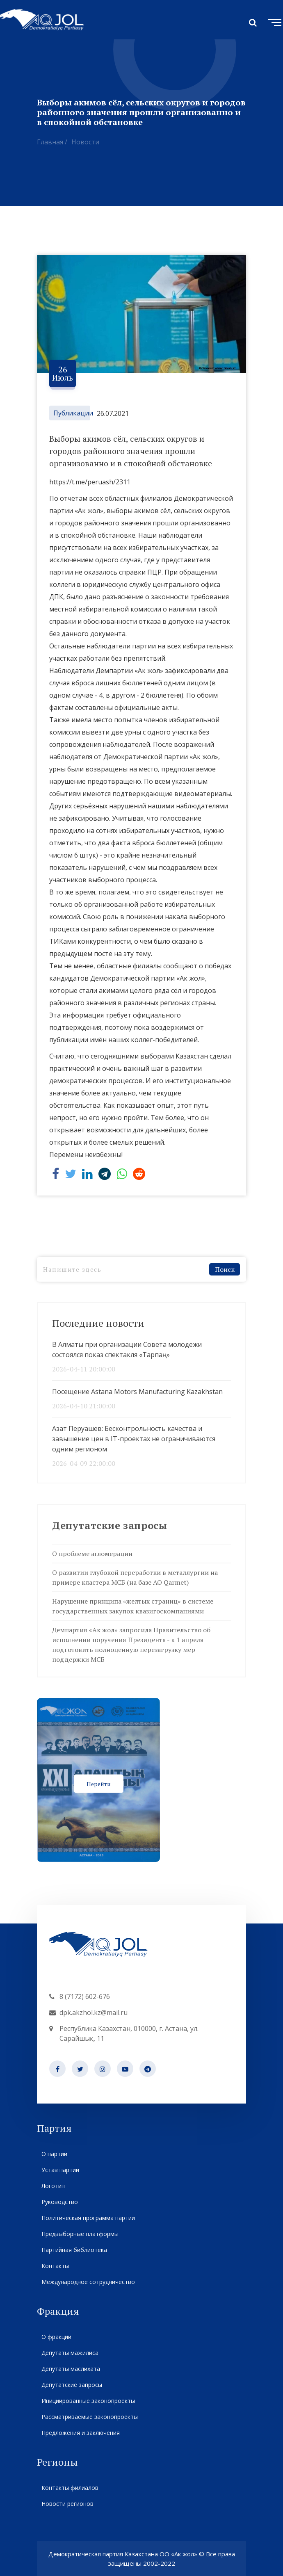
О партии (54, 2154)
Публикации (73, 413)
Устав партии (60, 2170)
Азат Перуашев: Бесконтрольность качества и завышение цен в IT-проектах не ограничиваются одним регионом (133, 1438)
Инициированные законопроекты (88, 2401)
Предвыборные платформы (80, 2234)
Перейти (99, 1783)
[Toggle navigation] (273, 21)
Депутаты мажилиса (69, 2353)
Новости (85, 141)
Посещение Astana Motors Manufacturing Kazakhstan (137, 1391)
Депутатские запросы (71, 2385)
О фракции (56, 2337)
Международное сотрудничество (88, 2282)
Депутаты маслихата (70, 2369)
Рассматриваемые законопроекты (89, 2417)
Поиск (225, 1269)
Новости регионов (67, 2504)
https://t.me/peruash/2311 (89, 481)
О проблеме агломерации (92, 1553)
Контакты (55, 2266)
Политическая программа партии (88, 2218)
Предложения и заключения (80, 2433)
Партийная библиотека (74, 2250)
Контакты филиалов (69, 2488)
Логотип (53, 2186)
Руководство (59, 2202)
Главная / (52, 141)
